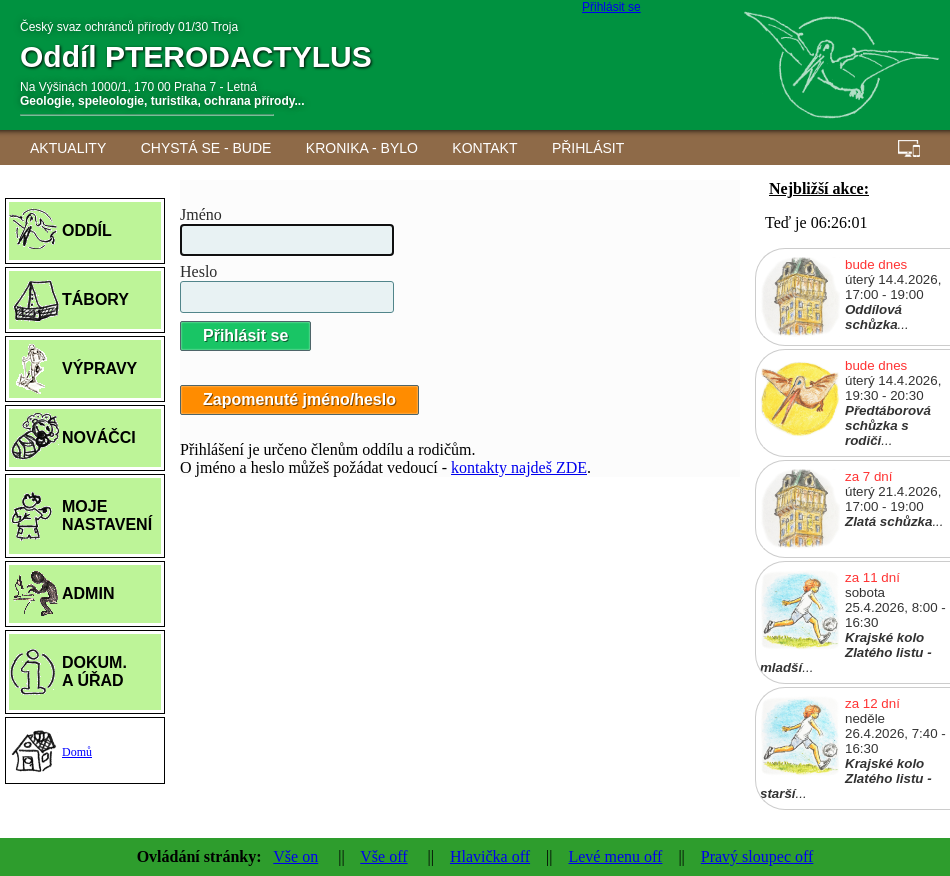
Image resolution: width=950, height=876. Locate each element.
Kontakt (484, 148)
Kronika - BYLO (362, 148)
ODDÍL (87, 230)
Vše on (295, 856)
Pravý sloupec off (757, 856)
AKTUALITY (68, 148)
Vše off (383, 856)
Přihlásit (588, 148)
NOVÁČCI (99, 437)
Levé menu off (615, 856)
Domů (77, 752)
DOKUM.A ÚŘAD (94, 671)
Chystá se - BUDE (206, 148)
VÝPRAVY (99, 368)
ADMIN (88, 593)
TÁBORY (95, 299)
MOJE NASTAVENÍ (107, 515)
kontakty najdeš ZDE (519, 467)
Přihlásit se (611, 7)
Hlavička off (490, 856)
